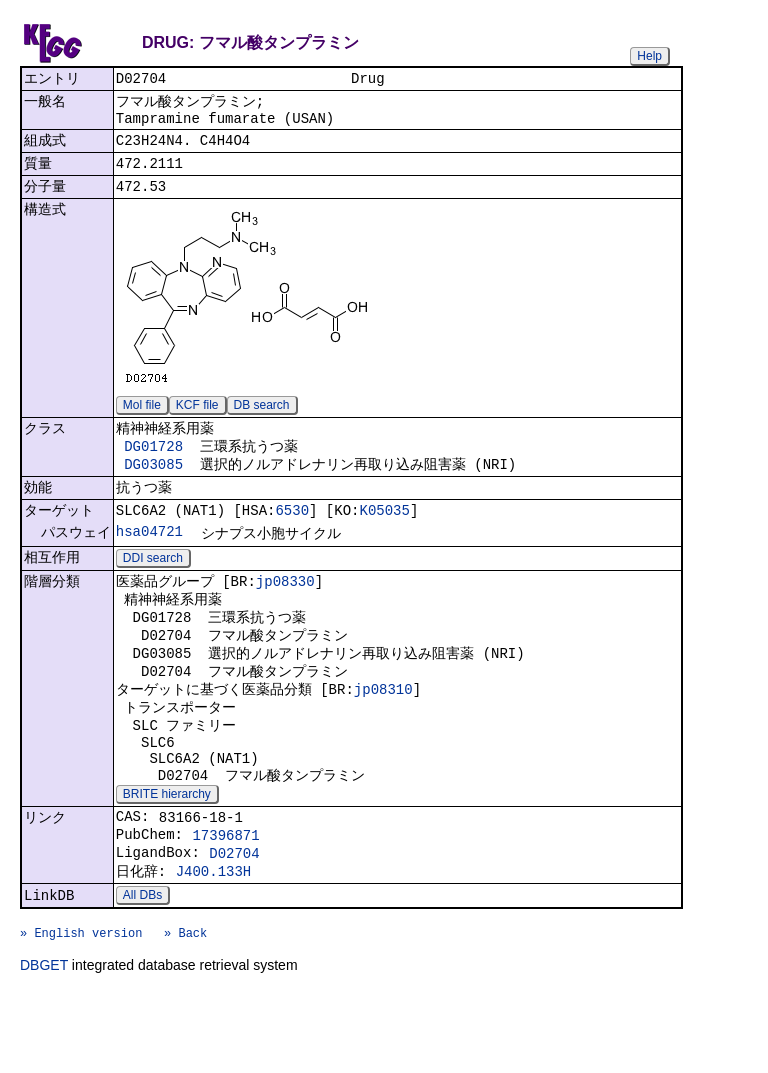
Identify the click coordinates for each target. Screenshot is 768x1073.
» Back (185, 1009)
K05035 (384, 535)
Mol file (142, 420)
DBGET (44, 1045)
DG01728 (153, 464)
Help (649, 56)
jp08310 (383, 731)
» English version (81, 1009)
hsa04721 (149, 558)
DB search (262, 420)
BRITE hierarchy (167, 851)
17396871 (225, 897)
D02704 (234, 918)
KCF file (197, 420)
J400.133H (214, 939)
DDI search (153, 587)
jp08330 (285, 611)
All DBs (142, 966)
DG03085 (153, 484)
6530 (292, 535)
